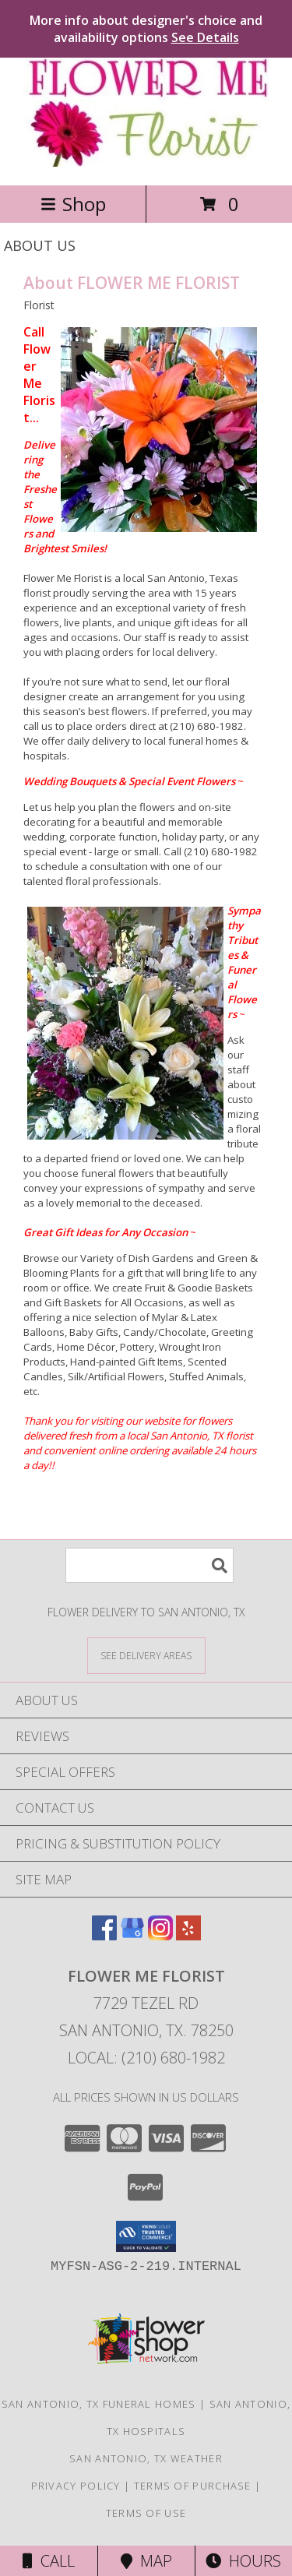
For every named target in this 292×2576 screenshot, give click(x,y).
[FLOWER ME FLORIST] (146, 162)
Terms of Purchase (193, 2486)
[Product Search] (149, 1565)
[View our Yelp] (188, 1935)
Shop (73, 204)
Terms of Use (146, 2513)
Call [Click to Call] (49, 2560)
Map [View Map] (146, 2560)
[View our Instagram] (160, 1935)
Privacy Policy (76, 2486)
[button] (146, 2236)
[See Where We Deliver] (146, 1654)
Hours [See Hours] (243, 2560)
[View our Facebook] (104, 1935)
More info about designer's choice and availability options (146, 29)
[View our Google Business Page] (132, 1935)
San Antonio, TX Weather (146, 2458)
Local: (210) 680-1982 (146, 2057)
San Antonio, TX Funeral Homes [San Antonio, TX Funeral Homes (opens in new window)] (99, 2404)
